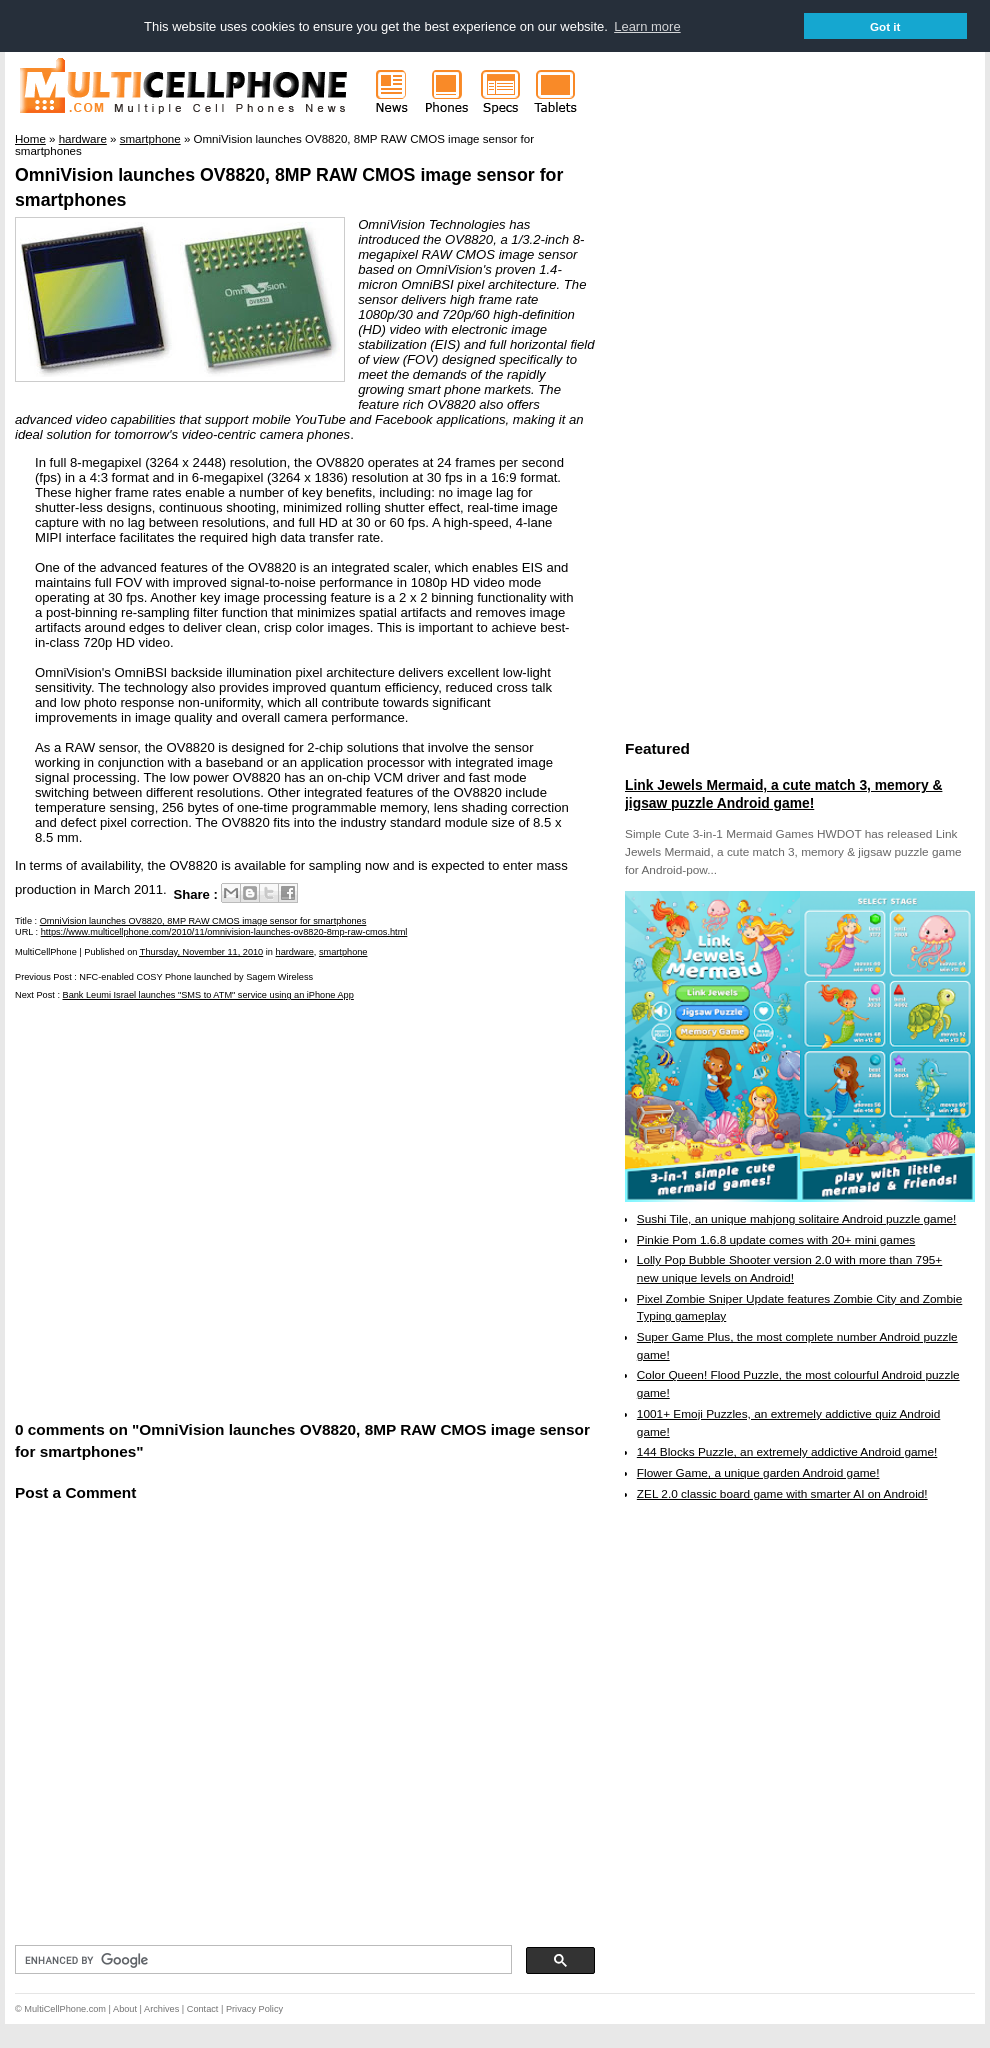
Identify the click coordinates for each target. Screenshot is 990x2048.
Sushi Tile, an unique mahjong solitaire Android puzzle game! (797, 1219)
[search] (261, 1960)
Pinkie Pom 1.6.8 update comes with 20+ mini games (776, 1240)
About (125, 2009)
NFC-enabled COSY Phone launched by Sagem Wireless (196, 977)
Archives (161, 2009)
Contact (203, 2009)
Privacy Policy (254, 2009)
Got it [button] (885, 26)
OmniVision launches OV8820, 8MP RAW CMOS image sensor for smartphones (203, 921)
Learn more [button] (647, 26)
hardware (295, 952)
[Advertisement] (187, 1209)
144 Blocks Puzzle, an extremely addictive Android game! (787, 1452)
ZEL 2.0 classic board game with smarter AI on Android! (782, 1494)
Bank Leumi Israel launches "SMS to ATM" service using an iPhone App (208, 995)
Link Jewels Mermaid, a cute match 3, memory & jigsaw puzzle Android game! (783, 794)
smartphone (343, 952)
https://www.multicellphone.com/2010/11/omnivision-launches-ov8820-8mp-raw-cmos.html (224, 932)
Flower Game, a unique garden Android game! (758, 1473)
